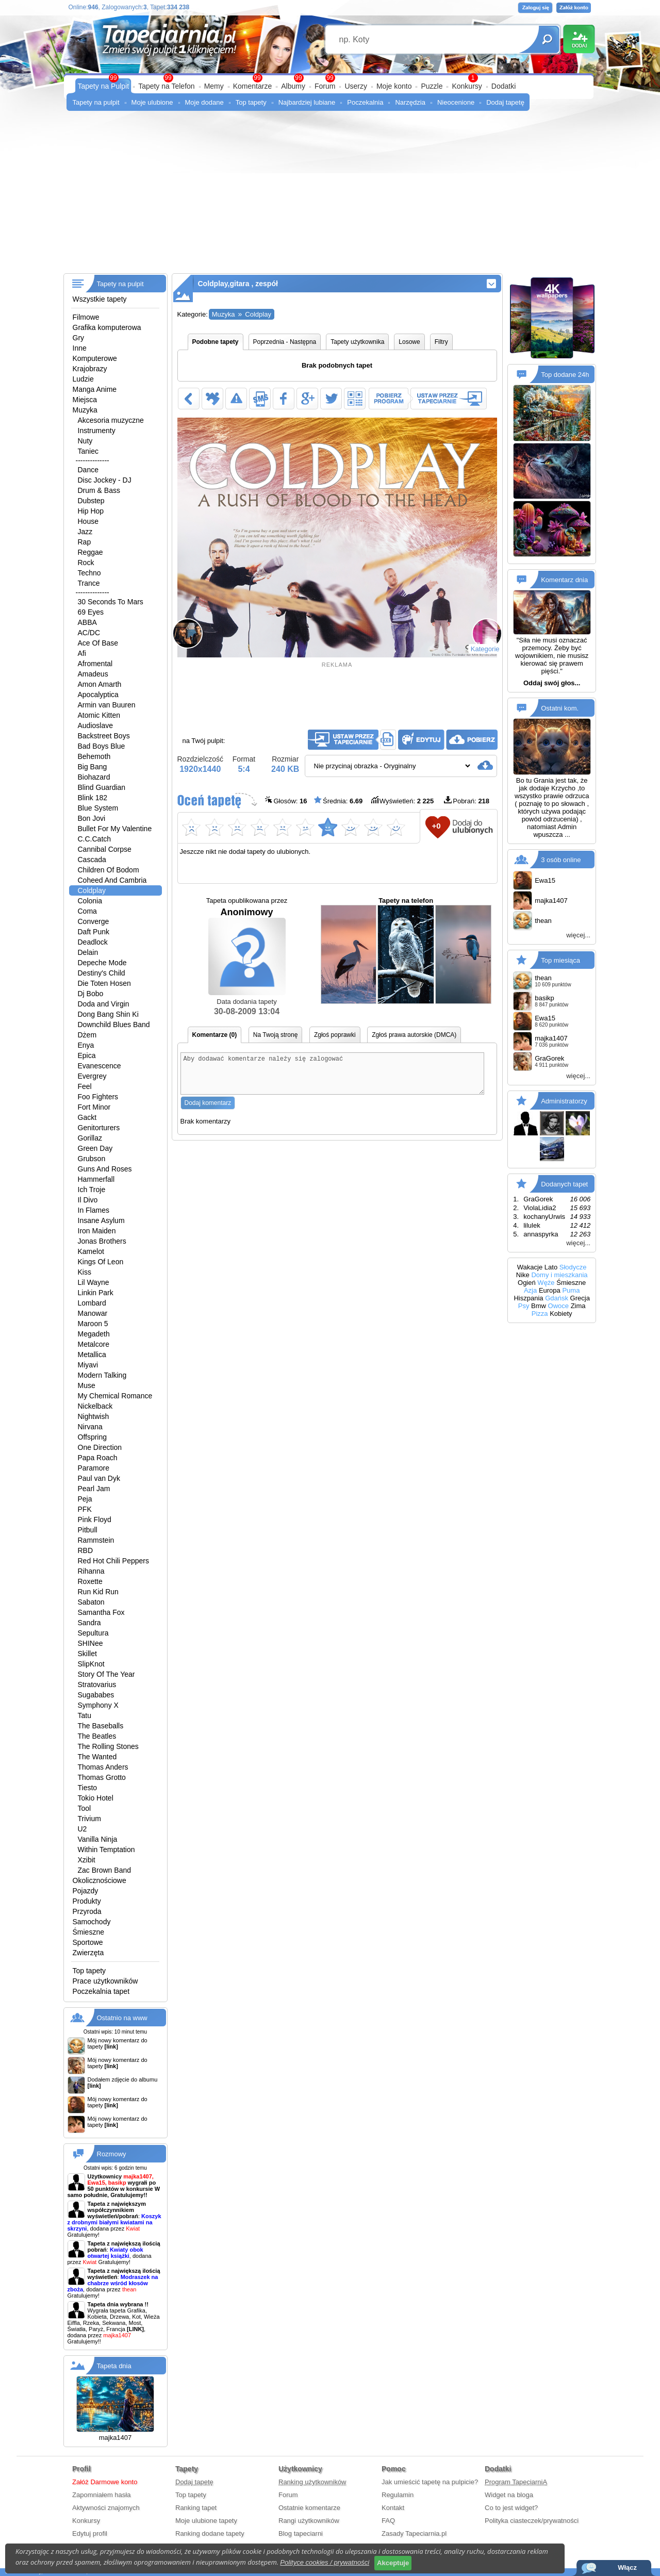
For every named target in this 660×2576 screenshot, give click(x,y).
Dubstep (91, 501)
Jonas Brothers (102, 1241)
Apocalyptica (98, 694)
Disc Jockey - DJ (104, 480)
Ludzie (83, 379)
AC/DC (89, 633)
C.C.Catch (94, 839)
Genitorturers (99, 1128)
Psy (524, 1306)
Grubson (92, 1158)
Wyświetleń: (402, 800)
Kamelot (91, 1251)
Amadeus (93, 674)
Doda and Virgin (103, 1004)
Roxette (90, 1581)
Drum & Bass (99, 490)
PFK (85, 1509)
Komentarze (252, 86)
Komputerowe (95, 358)
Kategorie (485, 649)
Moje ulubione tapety (206, 2520)
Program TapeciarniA (516, 2482)
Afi (82, 653)
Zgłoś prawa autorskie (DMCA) (414, 1034)
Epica (87, 1055)
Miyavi (88, 1365)
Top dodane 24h (565, 374)
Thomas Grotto (102, 1777)
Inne (80, 348)
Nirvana (90, 1427)
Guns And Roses (105, 1169)
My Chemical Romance (115, 1396)
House (88, 521)
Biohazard (94, 777)
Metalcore (93, 1344)
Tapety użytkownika (357, 341)
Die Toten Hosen (104, 983)
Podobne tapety (215, 341)
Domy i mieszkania (559, 1275)
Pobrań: (466, 800)
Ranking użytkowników (312, 2482)
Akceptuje (393, 2563)
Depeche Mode (102, 963)
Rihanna (91, 1571)
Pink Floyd (94, 1519)
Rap (84, 542)
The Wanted (97, 1757)
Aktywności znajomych (106, 2508)
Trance (89, 583)
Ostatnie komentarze (309, 2508)
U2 (82, 1829)
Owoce (558, 1306)
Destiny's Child (101, 973)
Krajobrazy (90, 369)
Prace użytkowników (105, 1981)
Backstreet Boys (104, 736)
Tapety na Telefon (166, 86)
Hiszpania (528, 1298)
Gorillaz (90, 1138)
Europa (549, 1290)
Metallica (92, 1354)
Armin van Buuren (107, 705)
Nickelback (95, 1406)
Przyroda (87, 1911)
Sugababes (96, 1695)
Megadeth (94, 1334)
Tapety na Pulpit (103, 86)
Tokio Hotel (95, 1798)
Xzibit (86, 1860)
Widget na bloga (509, 2495)
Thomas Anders (103, 1767)
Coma (87, 911)
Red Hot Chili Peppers (114, 1561)
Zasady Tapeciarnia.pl (414, 2533)
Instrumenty (97, 430)
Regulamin (398, 2495)
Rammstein (96, 1540)
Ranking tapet (196, 2508)
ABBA (87, 622)
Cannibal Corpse (104, 849)
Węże (545, 1282)
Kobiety (561, 1313)
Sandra (89, 1623)
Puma (571, 1290)
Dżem (87, 1035)
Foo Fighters (98, 1097)
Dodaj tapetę (505, 102)
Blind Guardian (102, 787)
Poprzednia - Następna (285, 341)
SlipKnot (91, 1664)
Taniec (88, 451)
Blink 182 (93, 798)
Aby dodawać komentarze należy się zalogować (332, 1077)
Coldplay (92, 890)
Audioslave (95, 725)
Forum (325, 86)
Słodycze (573, 1267)
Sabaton (91, 1602)
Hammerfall (96, 1179)
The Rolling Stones (108, 1746)
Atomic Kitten (99, 715)
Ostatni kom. (560, 708)
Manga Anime (95, 389)
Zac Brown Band (104, 1870)
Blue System (98, 808)
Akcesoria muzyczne (111, 420)
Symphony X (98, 1705)
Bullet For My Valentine (115, 828)
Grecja (580, 1298)
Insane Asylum (101, 1220)
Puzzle (431, 86)
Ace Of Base (98, 643)
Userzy (355, 86)
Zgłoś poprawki (335, 1034)
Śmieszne (88, 1932)
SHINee (90, 1643)
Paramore (93, 1468)
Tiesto (87, 1788)
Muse (86, 1385)
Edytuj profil (89, 2533)
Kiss (84, 1272)
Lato (550, 1267)
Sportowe (88, 1942)
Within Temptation (106, 1849)
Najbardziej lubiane (307, 102)
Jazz (85, 531)
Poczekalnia (365, 102)
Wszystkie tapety (100, 299)
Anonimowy (247, 951)
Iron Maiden (97, 1231)
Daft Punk (93, 932)
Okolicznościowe (99, 1880)
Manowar (93, 1313)
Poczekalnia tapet (101, 1991)
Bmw (538, 1306)
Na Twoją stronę (275, 1034)
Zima (578, 1306)
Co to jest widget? (511, 2508)
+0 (436, 825)
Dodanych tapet (564, 1183)
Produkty (87, 1901)
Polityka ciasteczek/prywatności (532, 2520)
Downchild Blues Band (114, 1024)
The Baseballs (101, 1726)
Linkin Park (95, 1293)
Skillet (87, 1653)
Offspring (92, 1437)
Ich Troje (92, 1189)
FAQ (388, 2520)
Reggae (90, 552)
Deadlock (93, 942)
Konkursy (467, 86)
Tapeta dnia (114, 2366)
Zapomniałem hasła (101, 2495)
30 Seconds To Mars (110, 602)
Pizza (540, 1313)
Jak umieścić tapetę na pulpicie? (430, 2482)
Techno (89, 573)
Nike (523, 1275)
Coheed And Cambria (112, 880)
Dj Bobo (91, 993)
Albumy (293, 86)
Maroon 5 (93, 1323)
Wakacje (529, 1267)
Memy (214, 86)
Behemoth (94, 756)
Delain (88, 952)
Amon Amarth (100, 684)
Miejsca (85, 399)
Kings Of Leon (101, 1262)
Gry (79, 338)
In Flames (93, 1210)
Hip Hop (91, 511)
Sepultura (93, 1633)
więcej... (578, 935)
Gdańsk (556, 1298)
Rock (86, 562)
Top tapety (251, 102)
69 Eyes (91, 612)
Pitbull (87, 1530)
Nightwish (93, 1416)
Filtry (441, 341)
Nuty (85, 441)
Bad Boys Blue (101, 746)
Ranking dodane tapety (209, 2533)
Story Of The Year (106, 1674)
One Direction (100, 1447)
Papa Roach (98, 1458)
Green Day (95, 1148)
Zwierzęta (88, 1952)
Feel (85, 1086)
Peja (85, 1499)
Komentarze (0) (214, 1034)
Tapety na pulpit (96, 102)
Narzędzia (410, 102)
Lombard (92, 1303)
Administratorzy (564, 1100)
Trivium (89, 1818)
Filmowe (86, 317)
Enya (86, 1045)
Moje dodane (204, 102)
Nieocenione (455, 102)
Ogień (527, 1282)
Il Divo (88, 1200)
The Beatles (97, 1736)
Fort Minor (94, 1107)
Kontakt (393, 2508)
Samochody (92, 1922)
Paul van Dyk (99, 1478)
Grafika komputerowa (107, 327)
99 (329, 77)
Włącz (627, 2567)
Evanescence (99, 1066)
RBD (85, 1550)
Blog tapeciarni (300, 2533)
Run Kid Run (98, 1592)
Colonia (90, 901)
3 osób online (561, 859)
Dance (88, 470)
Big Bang (92, 767)
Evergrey (92, 1076)
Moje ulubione (152, 102)
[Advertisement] (330, 196)
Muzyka (85, 410)
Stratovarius (97, 1684)
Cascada (92, 859)
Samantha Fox (101, 1612)
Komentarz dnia (564, 580)
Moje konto (393, 86)
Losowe (409, 341)
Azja (530, 1290)
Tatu (84, 1715)
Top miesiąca (560, 960)
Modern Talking (102, 1375)
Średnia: (338, 800)
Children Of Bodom (108, 870)
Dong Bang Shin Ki (108, 1014)
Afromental (95, 663)
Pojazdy (85, 1891)
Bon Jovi (92, 818)
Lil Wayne (93, 1282)
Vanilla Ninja (98, 1839)
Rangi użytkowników (308, 2520)
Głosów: (286, 800)
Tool (84, 1808)
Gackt (87, 1117)
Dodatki (503, 86)
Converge (93, 921)
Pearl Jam (94, 1488)
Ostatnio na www (122, 2018)
